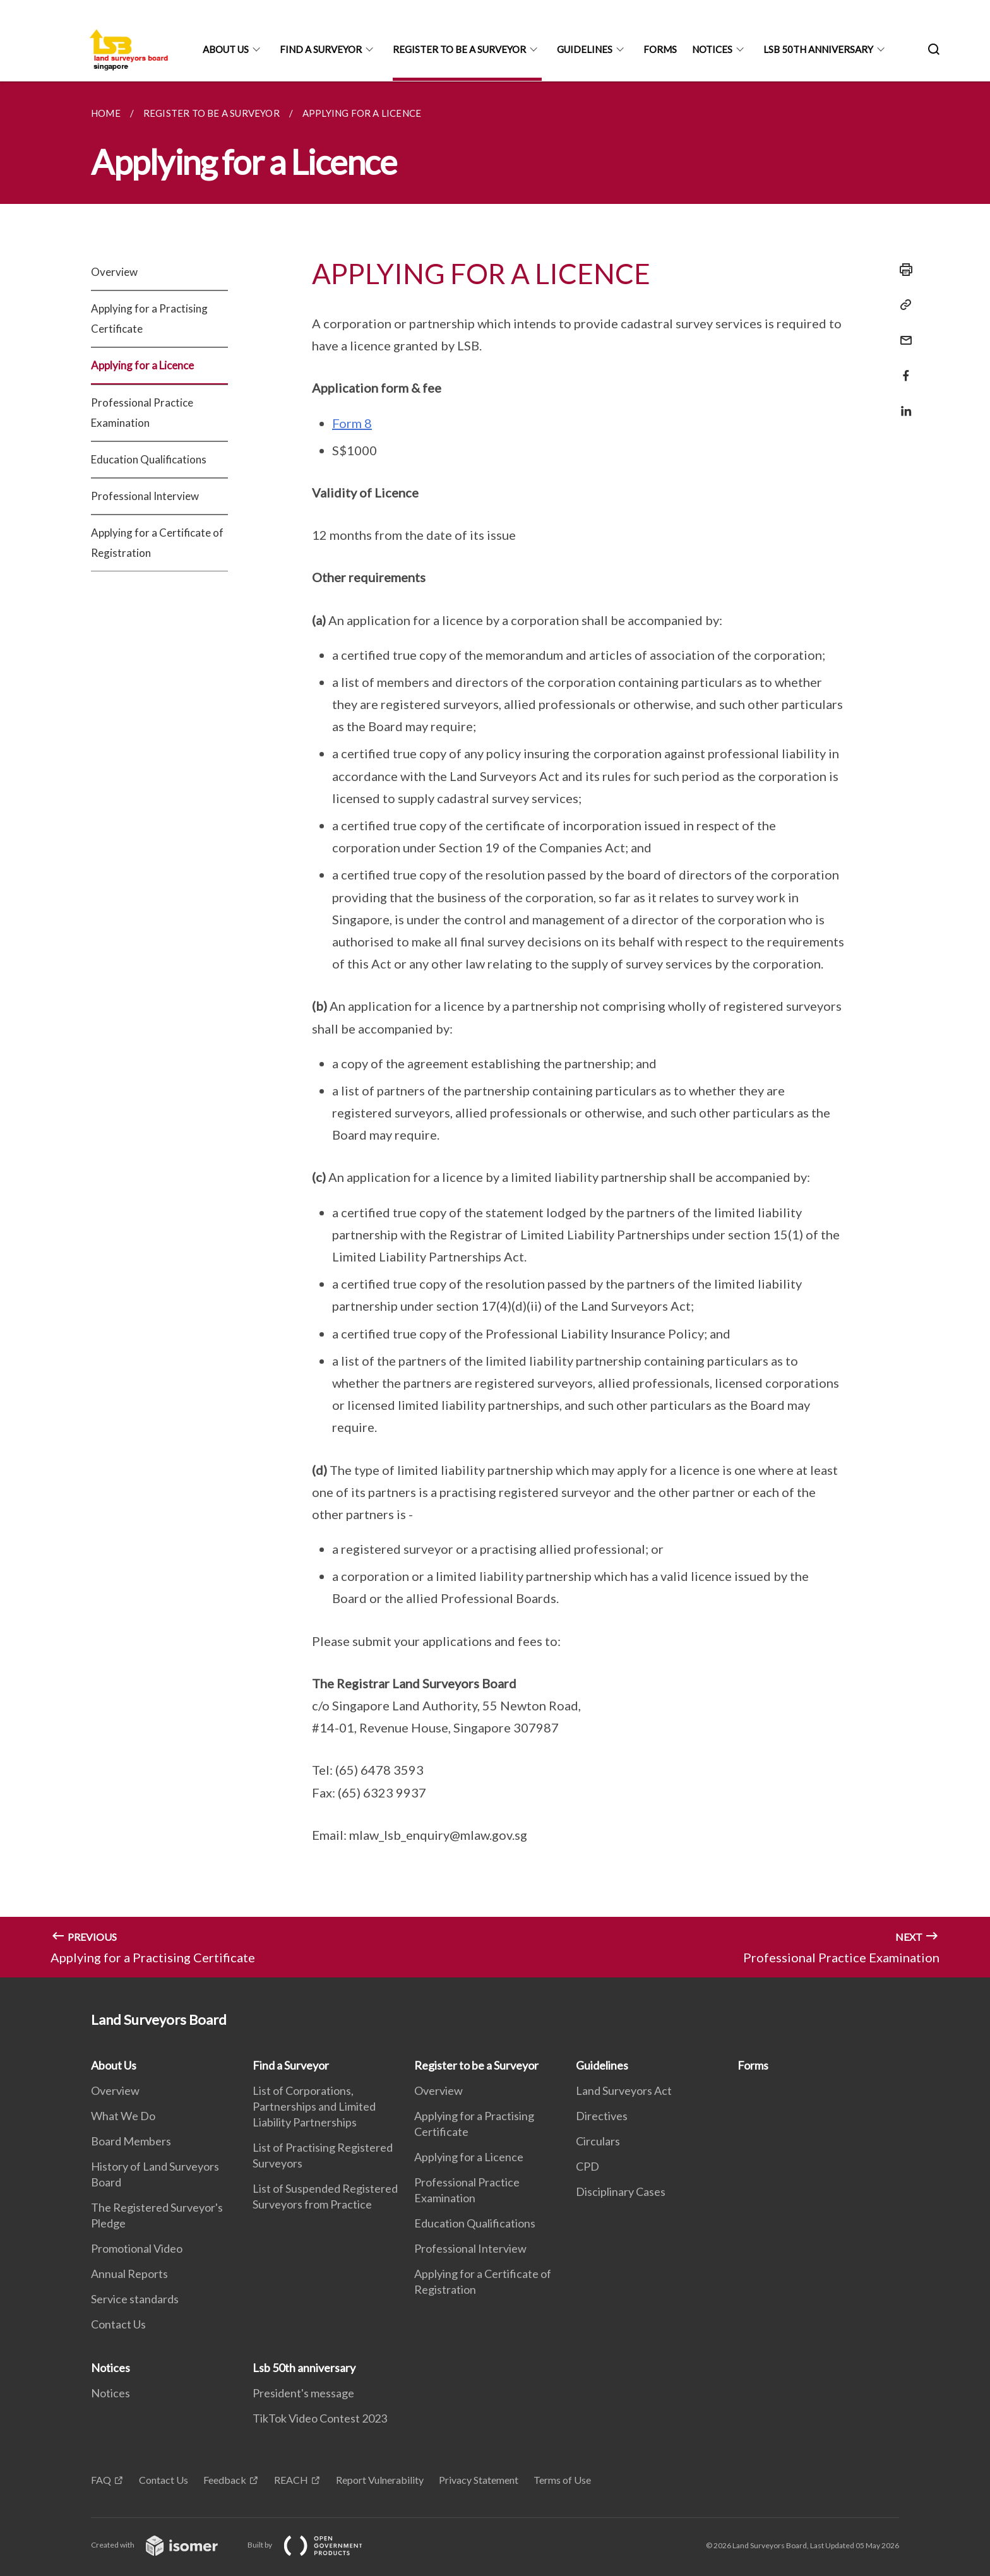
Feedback (224, 2480)
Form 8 (352, 423)
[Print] (902, 269)
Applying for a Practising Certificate (149, 318)
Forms (660, 49)
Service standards (135, 2299)
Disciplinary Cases (620, 2191)
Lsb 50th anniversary (818, 49)
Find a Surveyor (321, 49)
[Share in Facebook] (902, 368)
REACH (291, 2480)
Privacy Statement (478, 2480)
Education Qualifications (148, 459)
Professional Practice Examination (142, 412)
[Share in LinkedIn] (902, 403)
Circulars (598, 2141)
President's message (303, 2393)
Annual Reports (129, 2274)
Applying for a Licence (142, 365)
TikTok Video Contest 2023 (320, 2418)
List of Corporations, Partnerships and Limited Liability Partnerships (314, 2106)
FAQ (101, 2480)
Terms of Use (562, 2480)
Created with (164, 2544)
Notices (712, 49)
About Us (226, 49)
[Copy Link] (902, 305)
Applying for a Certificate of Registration (157, 542)
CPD (587, 2166)
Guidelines (584, 49)
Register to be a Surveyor (459, 49)
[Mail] (902, 332)
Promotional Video (136, 2248)
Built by (315, 2544)
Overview (114, 271)
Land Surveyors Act (624, 2090)
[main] (495, 1029)
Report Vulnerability (380, 2480)
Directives (602, 2116)
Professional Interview (145, 496)
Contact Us (118, 2324)
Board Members (131, 2141)
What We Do (123, 2116)
